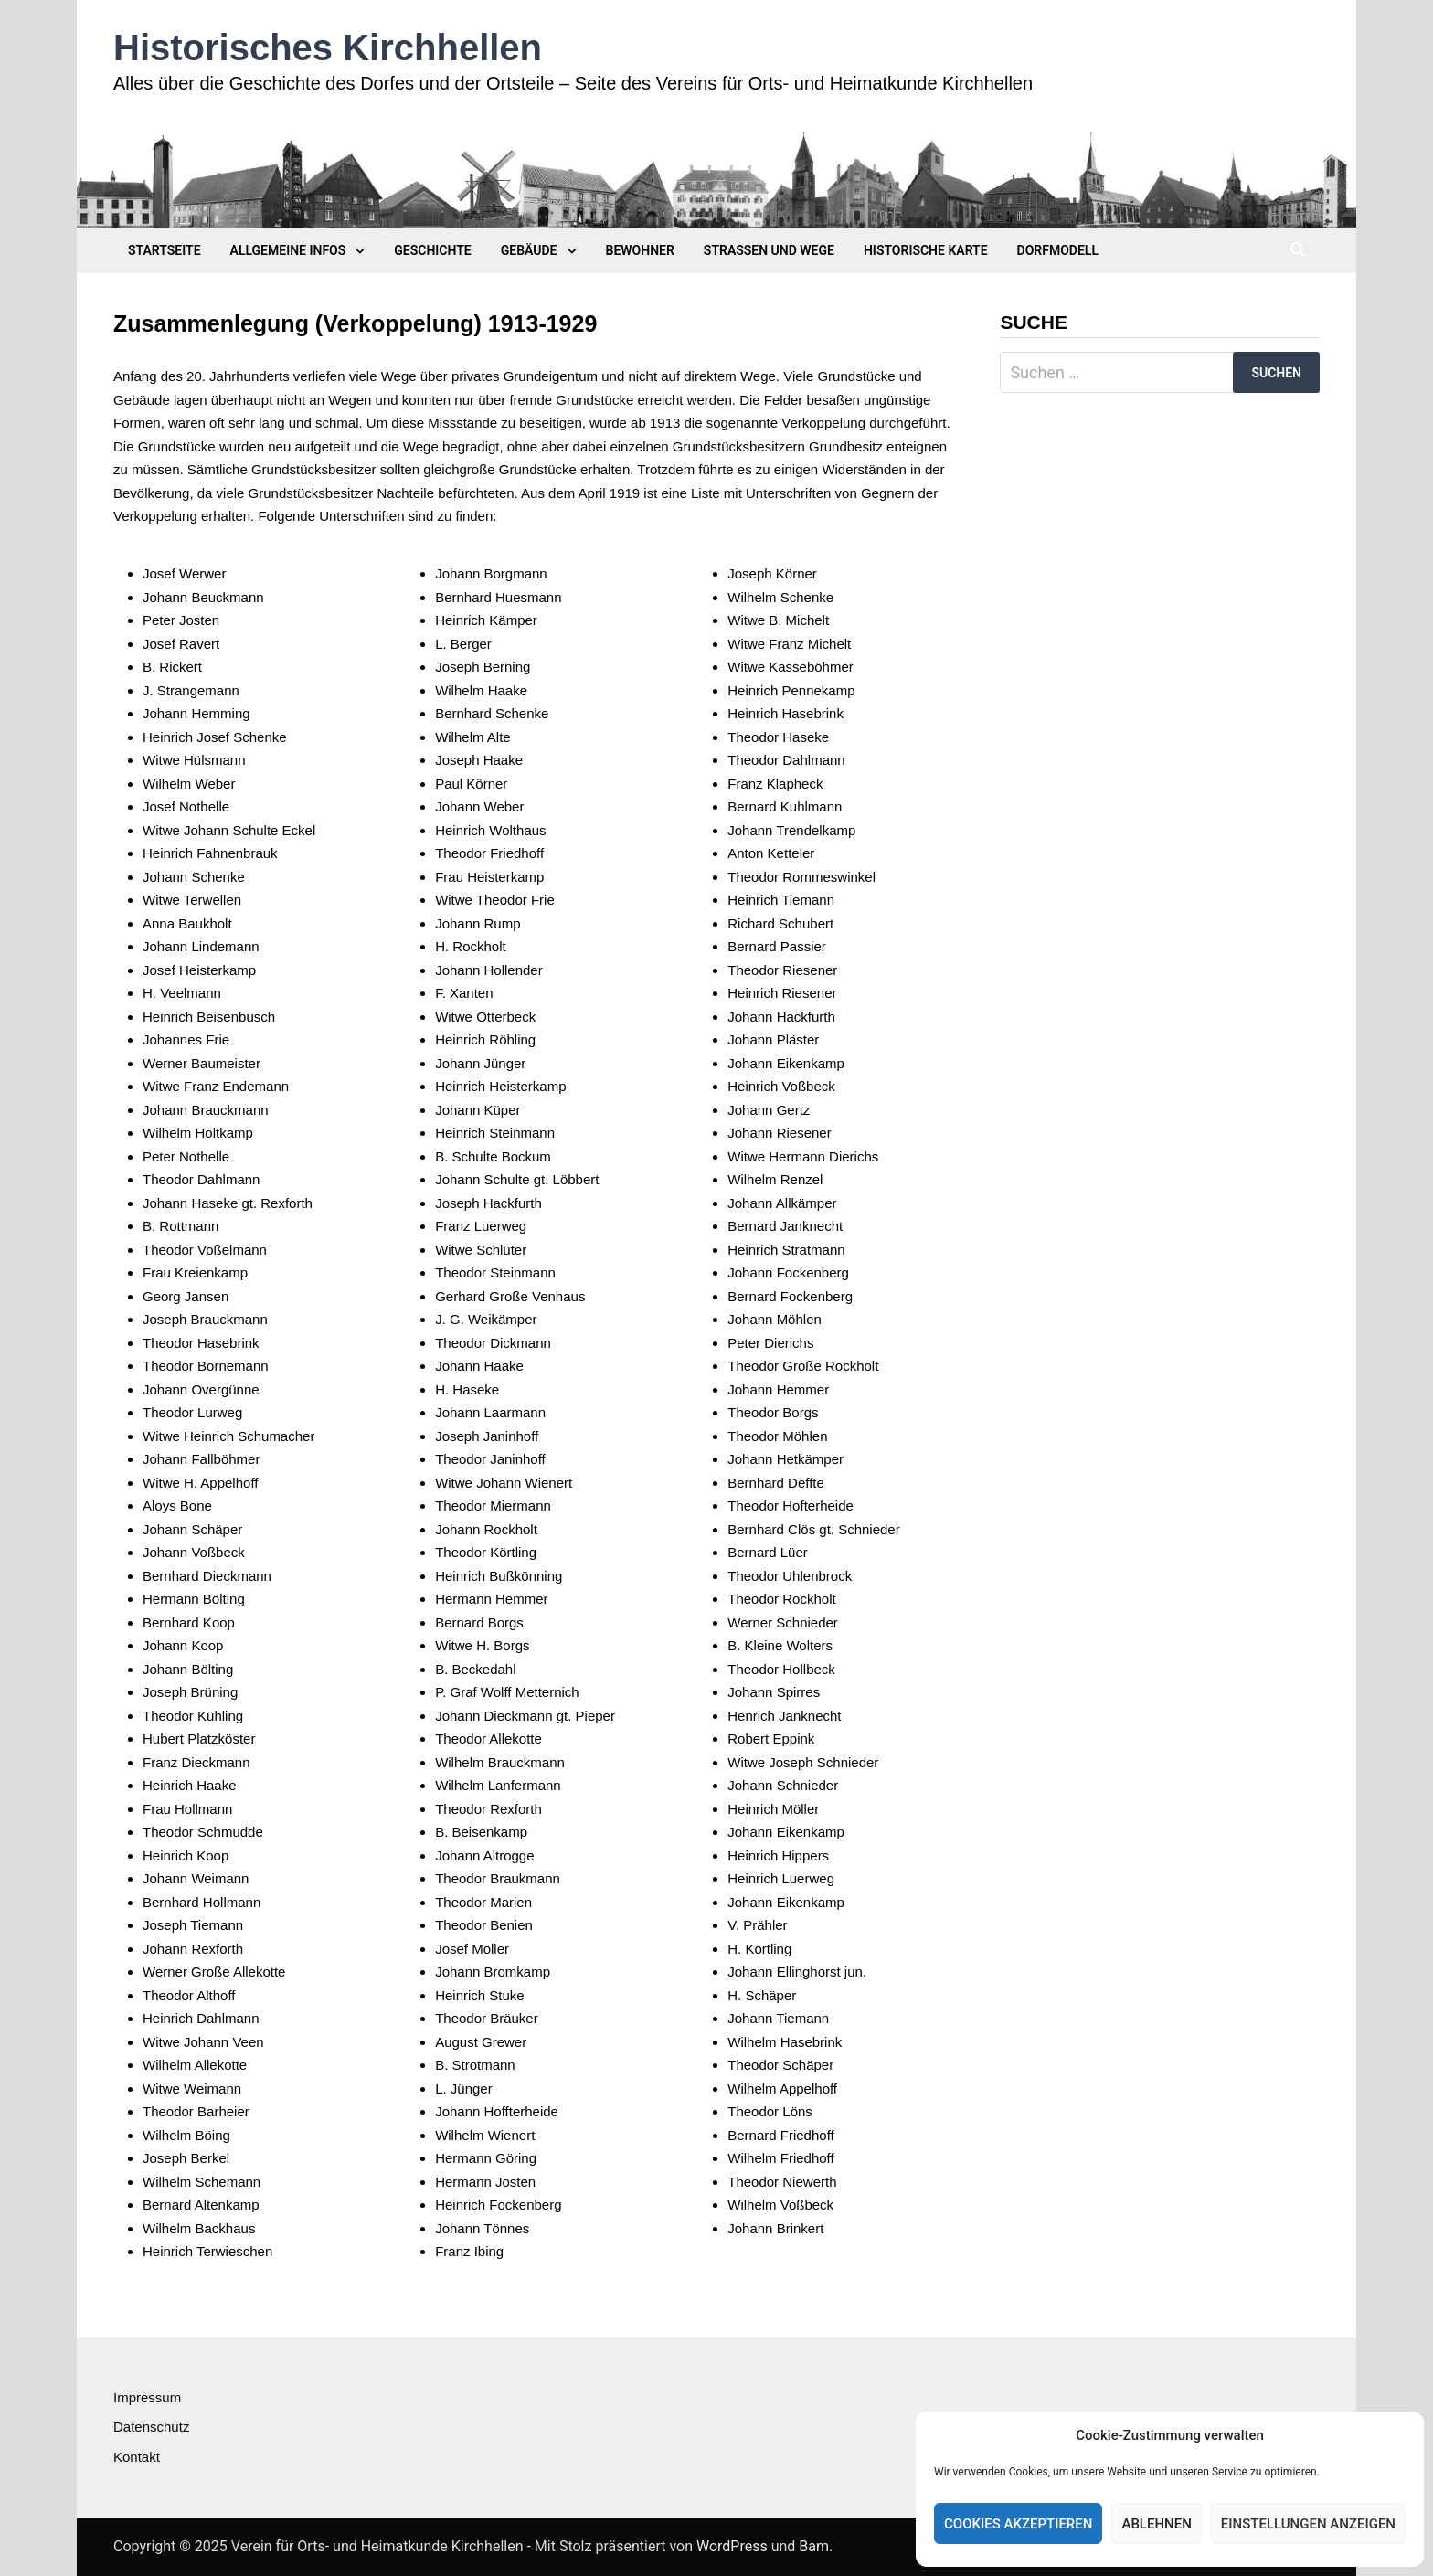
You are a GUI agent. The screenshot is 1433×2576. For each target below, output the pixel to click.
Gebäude (529, 250)
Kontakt (136, 2457)
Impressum (147, 2397)
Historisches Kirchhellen (327, 47)
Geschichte (432, 250)
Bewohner (640, 250)
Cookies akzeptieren (1018, 2524)
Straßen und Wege (769, 250)
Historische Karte (926, 250)
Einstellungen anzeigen (1308, 2524)
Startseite (164, 250)
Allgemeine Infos (288, 250)
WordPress (732, 2546)
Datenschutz (151, 2426)
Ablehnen (1156, 2524)
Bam (814, 2546)
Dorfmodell (1058, 250)
